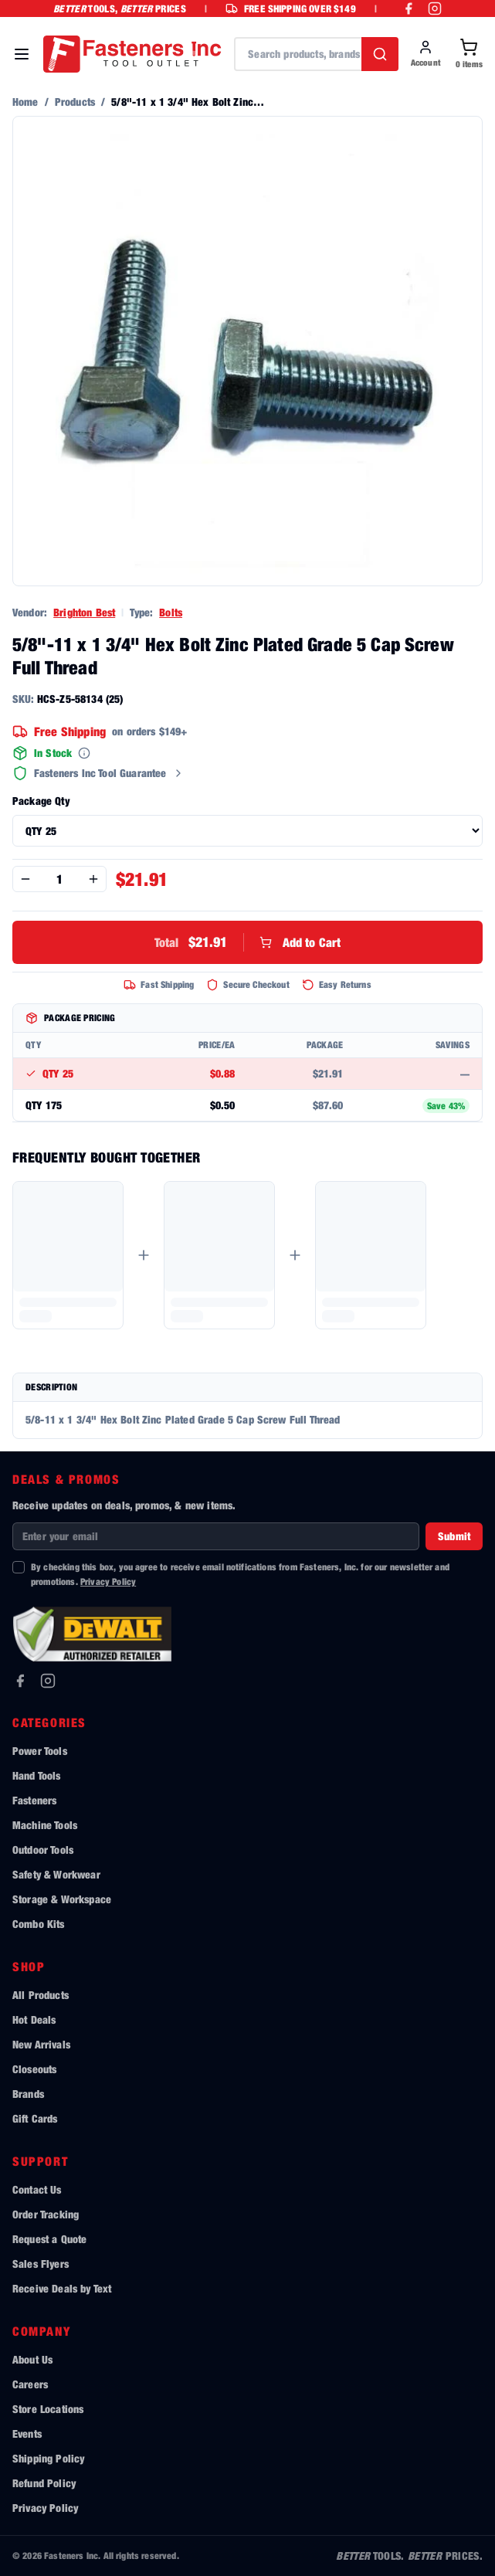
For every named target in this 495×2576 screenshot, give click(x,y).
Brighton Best (84, 612)
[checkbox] (18, 1567)
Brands (28, 2093)
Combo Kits (38, 1923)
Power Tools (39, 1750)
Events (27, 2433)
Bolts (170, 612)
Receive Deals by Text (61, 2288)
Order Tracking (45, 2214)
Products (75, 101)
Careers (30, 2384)
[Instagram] (48, 1680)
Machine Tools (44, 1824)
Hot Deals (34, 2019)
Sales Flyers (40, 2263)
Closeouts (34, 2068)
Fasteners (34, 1800)
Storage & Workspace (61, 1899)
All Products (40, 1994)
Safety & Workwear (56, 1874)
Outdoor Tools (42, 1849)
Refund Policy (44, 2482)
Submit (454, 1536)
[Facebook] (20, 1680)
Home (25, 101)
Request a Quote (49, 2238)
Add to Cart (247, 942)
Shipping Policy (48, 2458)
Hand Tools (36, 1775)
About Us (32, 2359)
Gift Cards (35, 2118)
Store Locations (47, 2408)
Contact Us (37, 2189)
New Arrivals (41, 2044)
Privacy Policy (108, 1581)
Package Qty (41, 800)
